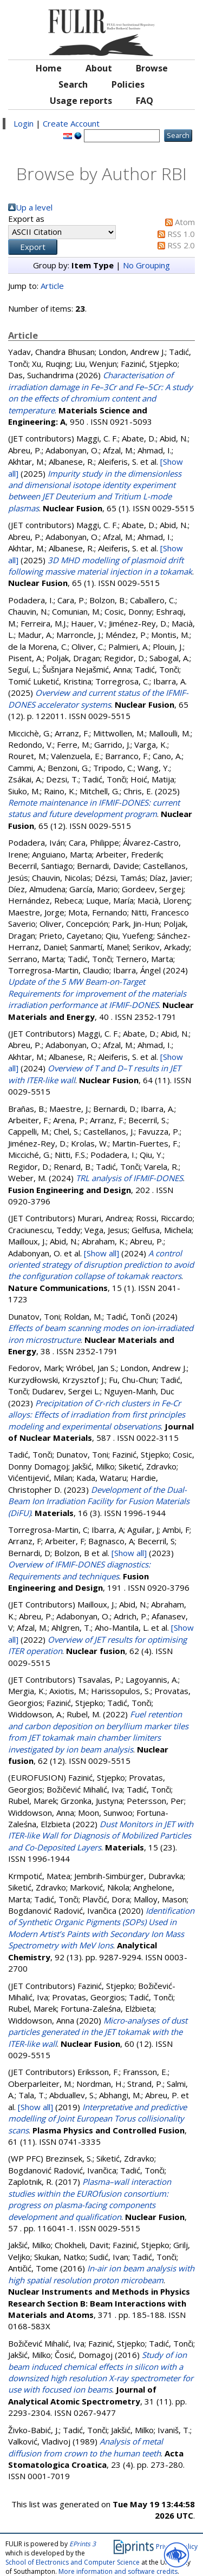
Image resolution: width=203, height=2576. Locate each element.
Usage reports (81, 101)
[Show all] (101, 1253)
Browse (152, 68)
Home (49, 68)
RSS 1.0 (181, 233)
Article (52, 285)
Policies (128, 84)
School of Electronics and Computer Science (72, 2562)
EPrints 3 (82, 2543)
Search (73, 84)
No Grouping (146, 265)
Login (24, 123)
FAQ (144, 101)
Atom (185, 221)
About (99, 68)
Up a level (34, 207)
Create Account (71, 123)
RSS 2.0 (181, 245)
